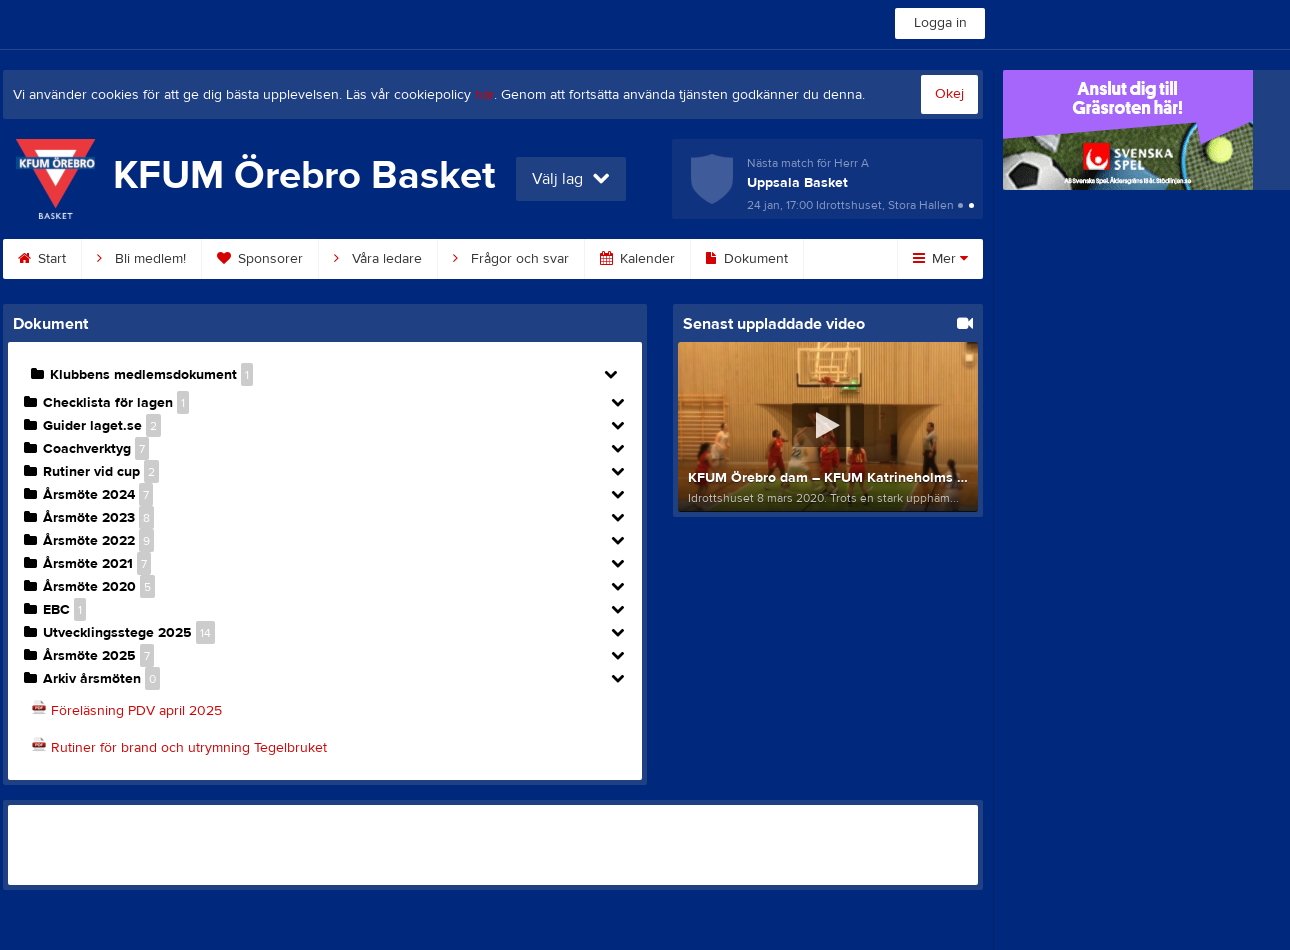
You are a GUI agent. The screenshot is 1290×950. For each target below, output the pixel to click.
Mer (940, 259)
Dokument (747, 259)
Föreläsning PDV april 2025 (136, 711)
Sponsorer (260, 259)
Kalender (637, 259)
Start (42, 259)
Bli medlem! (141, 259)
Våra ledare (378, 259)
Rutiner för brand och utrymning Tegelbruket (189, 748)
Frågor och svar (511, 259)
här (484, 95)
